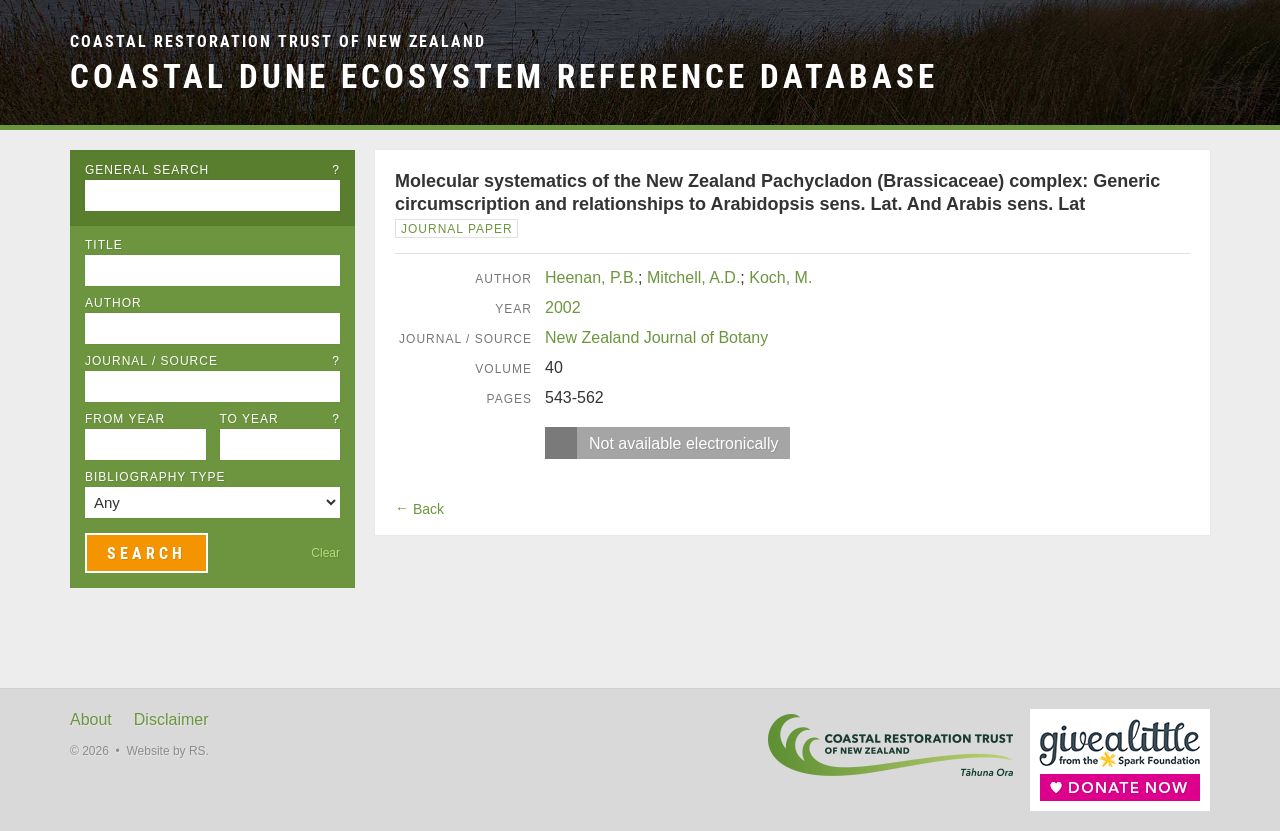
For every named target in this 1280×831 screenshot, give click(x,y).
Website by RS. (167, 751)
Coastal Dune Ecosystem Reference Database (504, 76)
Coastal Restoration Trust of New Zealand (278, 41)
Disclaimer (171, 719)
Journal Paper (457, 229)
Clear (325, 553)
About (91, 719)
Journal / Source (212, 361)
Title (104, 245)
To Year (280, 419)
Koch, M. (780, 277)
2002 (563, 307)
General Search (212, 170)
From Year (125, 419)
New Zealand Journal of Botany (656, 337)
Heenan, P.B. (591, 277)
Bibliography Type (155, 477)
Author (113, 303)
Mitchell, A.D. (693, 277)
